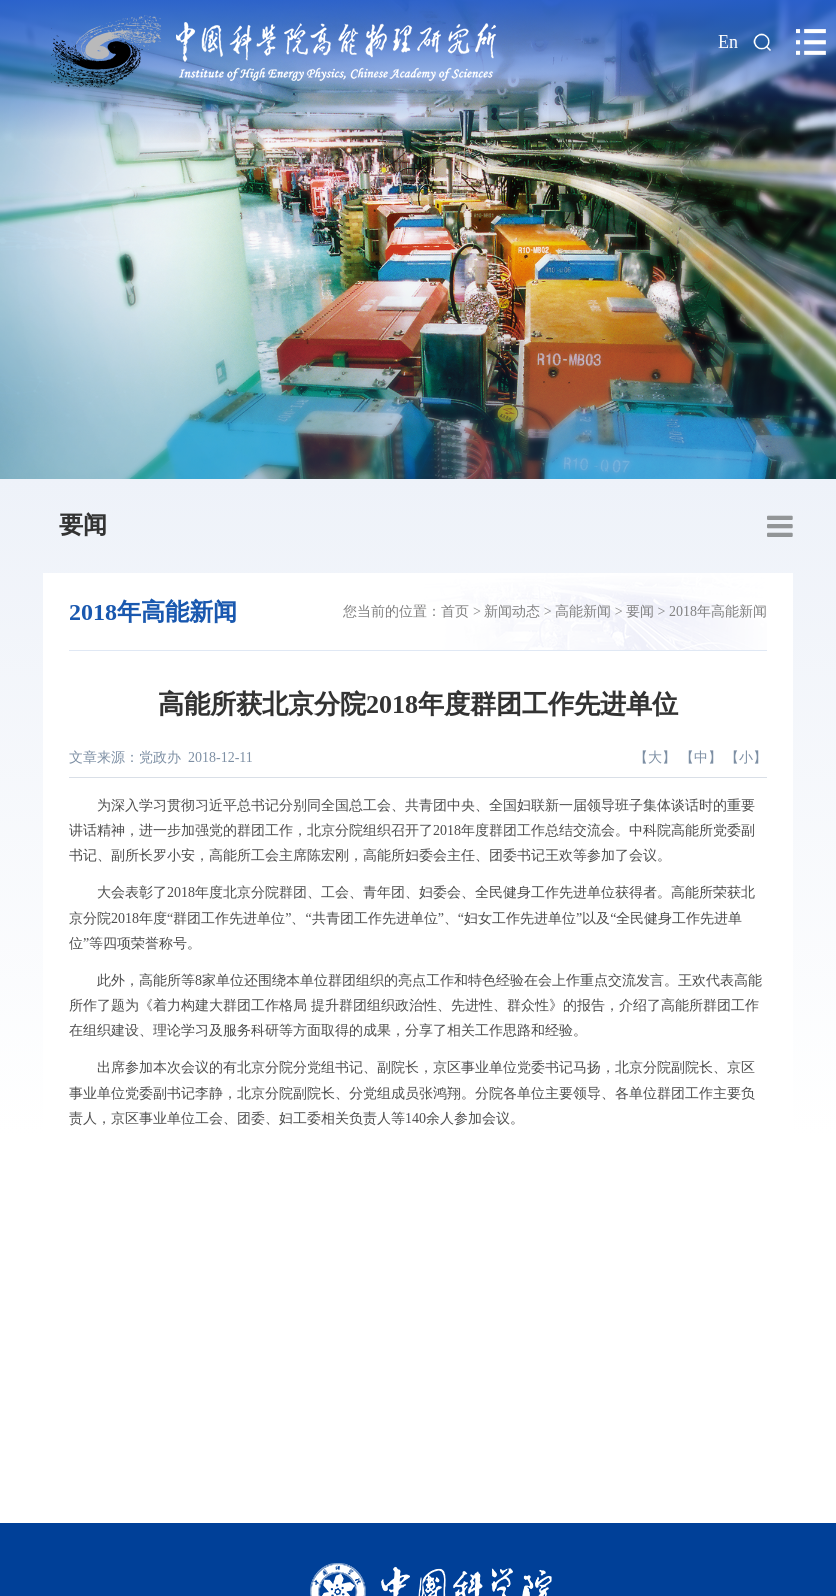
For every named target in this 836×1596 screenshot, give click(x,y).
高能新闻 (583, 611)
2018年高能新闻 (718, 611)
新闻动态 (512, 611)
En (728, 42)
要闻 (83, 525)
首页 (455, 611)
